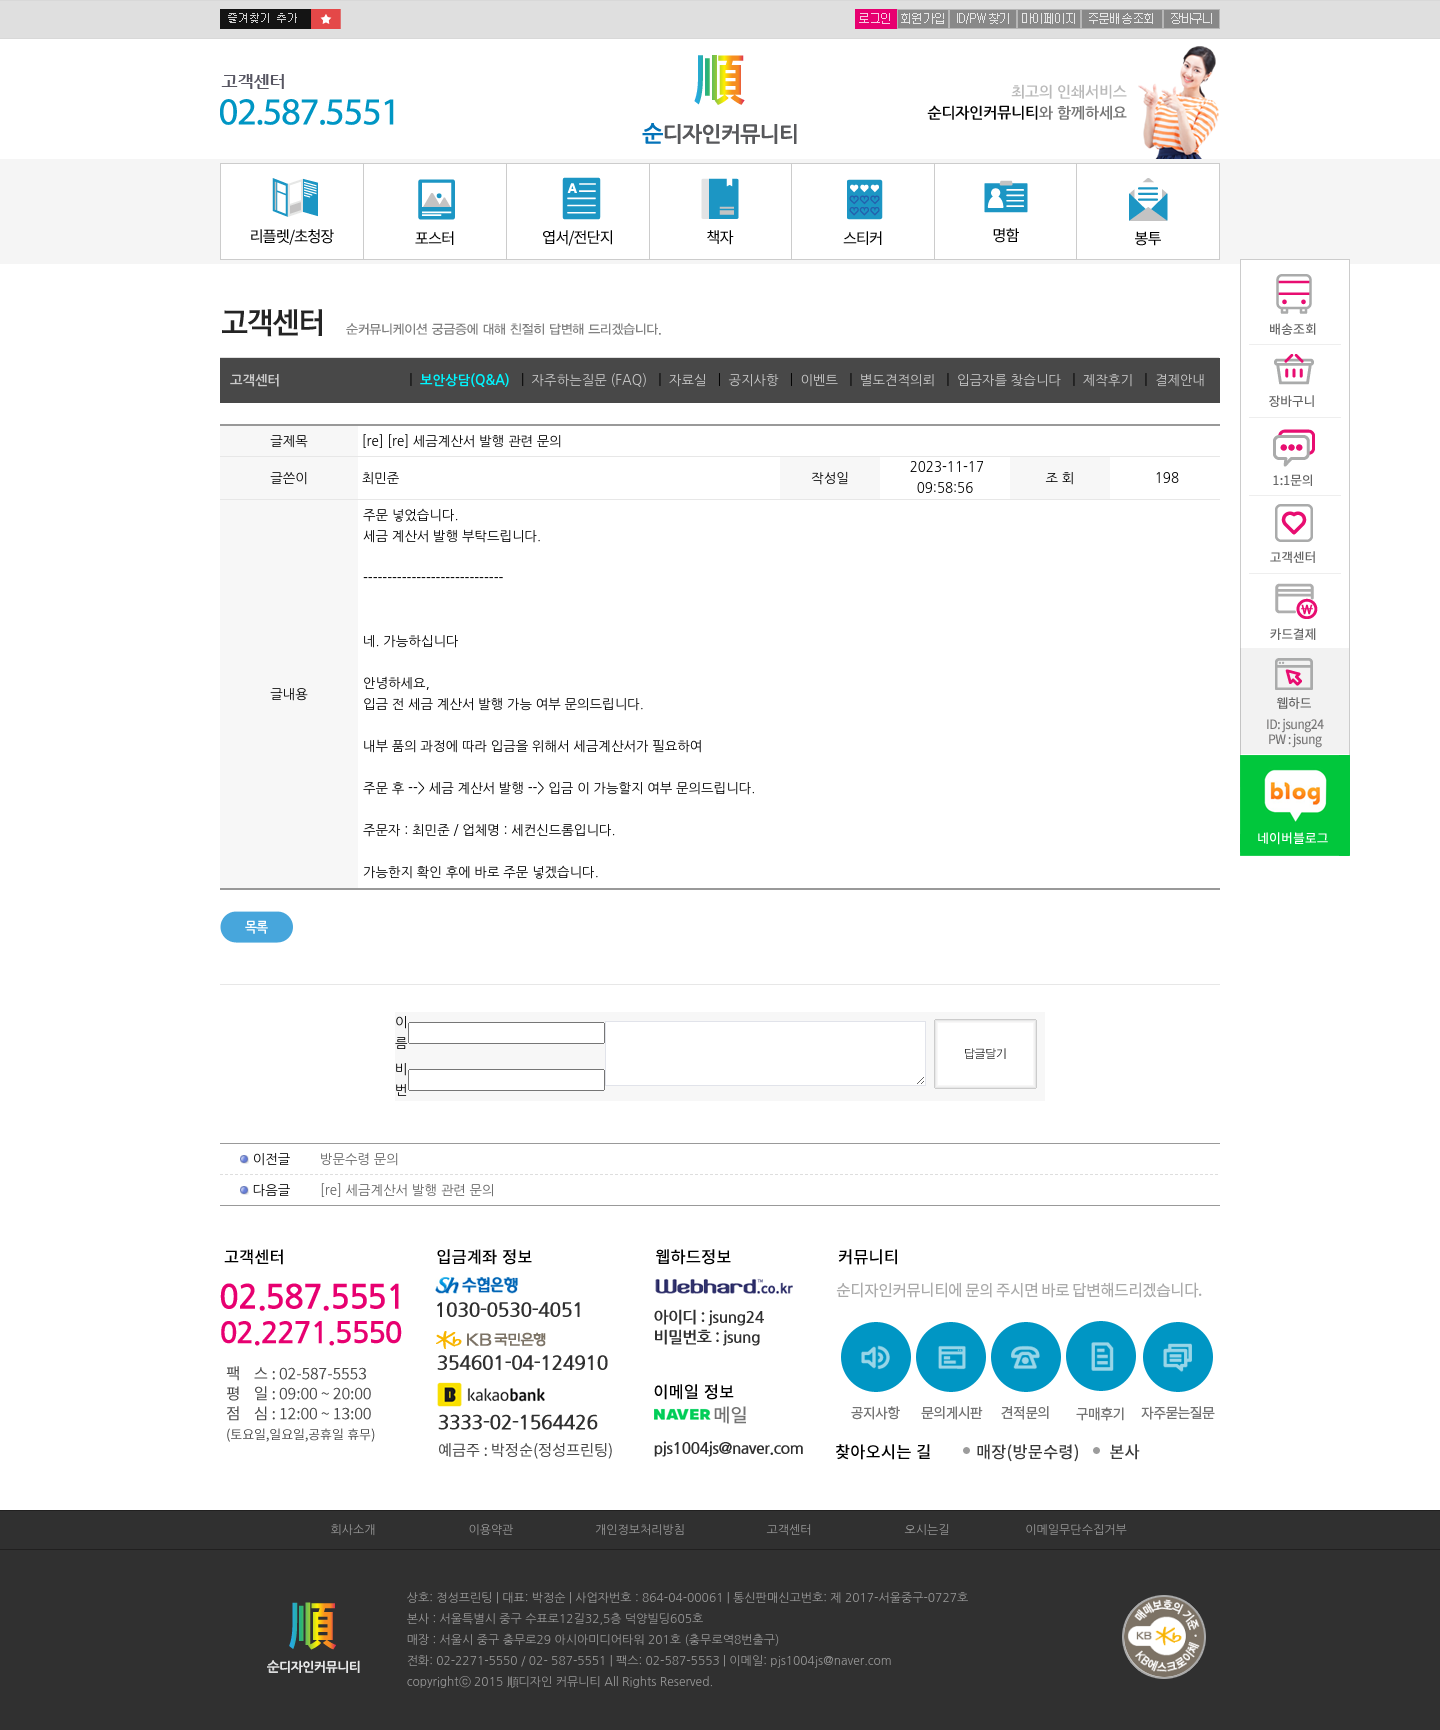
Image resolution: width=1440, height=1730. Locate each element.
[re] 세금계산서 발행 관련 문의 (407, 1190)
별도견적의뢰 (897, 380)
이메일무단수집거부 (1076, 1530)
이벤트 (819, 380)
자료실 (688, 380)
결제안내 (1180, 380)
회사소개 (352, 1530)
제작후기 (1108, 380)
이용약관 (490, 1530)
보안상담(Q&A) (465, 380)
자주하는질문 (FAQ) (589, 380)
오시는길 (926, 1530)
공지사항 (753, 380)
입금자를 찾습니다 (1009, 380)
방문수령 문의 (359, 1159)
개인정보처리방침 (640, 1530)
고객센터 (788, 1530)
